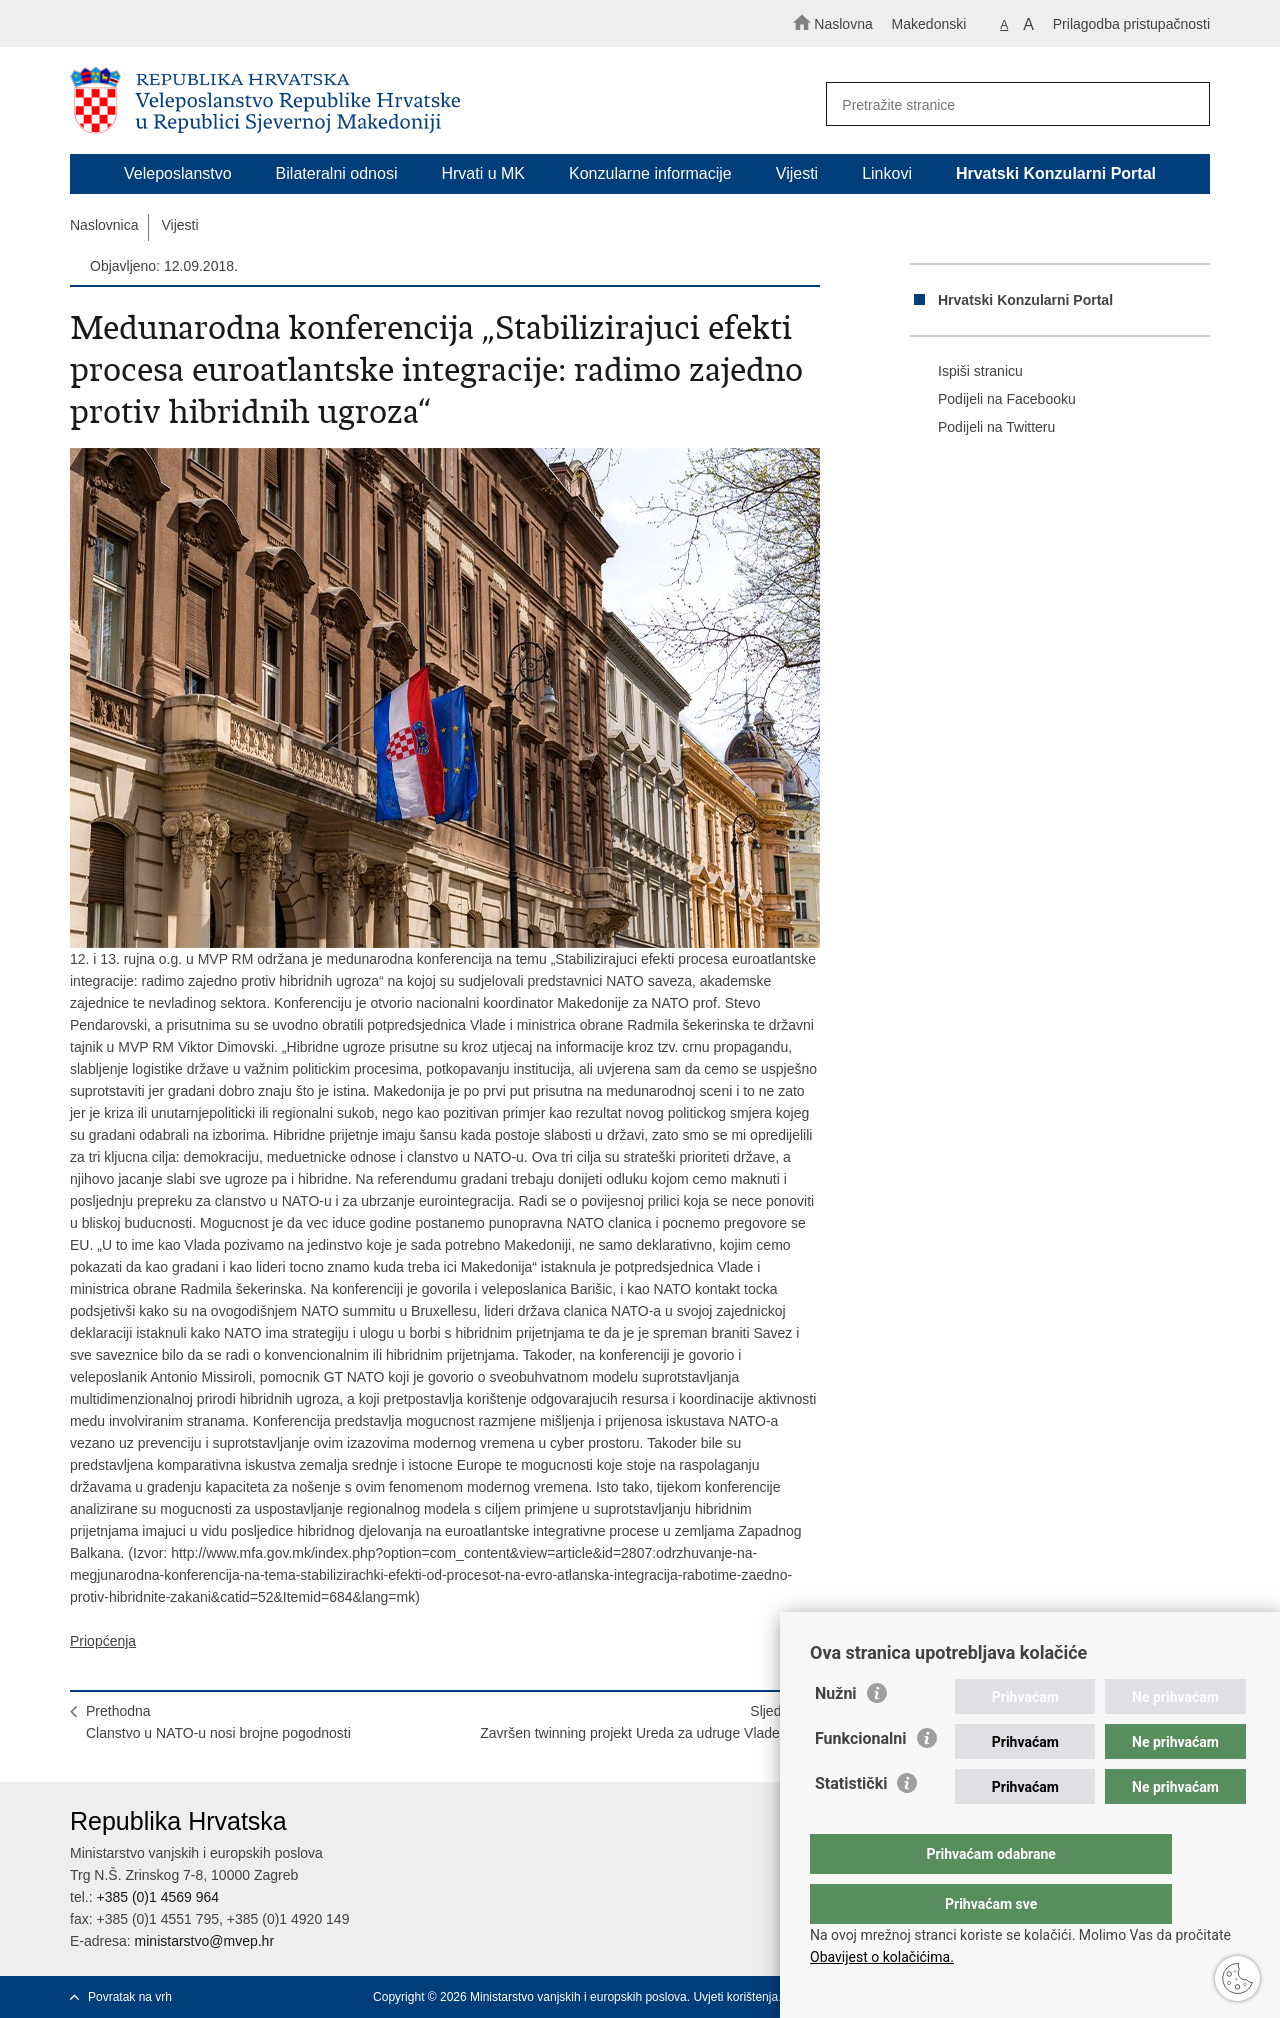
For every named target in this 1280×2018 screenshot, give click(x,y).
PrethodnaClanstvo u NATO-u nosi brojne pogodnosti (218, 1722)
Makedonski (929, 24)
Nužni (836, 1733)
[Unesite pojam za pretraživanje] (1008, 104)
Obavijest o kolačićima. (882, 1957)
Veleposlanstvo (178, 173)
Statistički (851, 1823)
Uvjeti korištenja (735, 1997)
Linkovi (887, 173)
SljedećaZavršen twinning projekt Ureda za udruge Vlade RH (642, 1722)
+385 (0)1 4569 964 (157, 1897)
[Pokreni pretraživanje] (1186, 105)
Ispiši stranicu (966, 372)
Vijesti (797, 173)
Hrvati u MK (483, 173)
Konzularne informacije (650, 173)
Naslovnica (104, 225)
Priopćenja (103, 1641)
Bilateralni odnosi (337, 173)
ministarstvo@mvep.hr (204, 1941)
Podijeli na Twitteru (982, 428)
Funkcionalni (861, 1778)
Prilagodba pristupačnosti (1131, 24)
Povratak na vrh (130, 1997)
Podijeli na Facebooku (993, 400)
